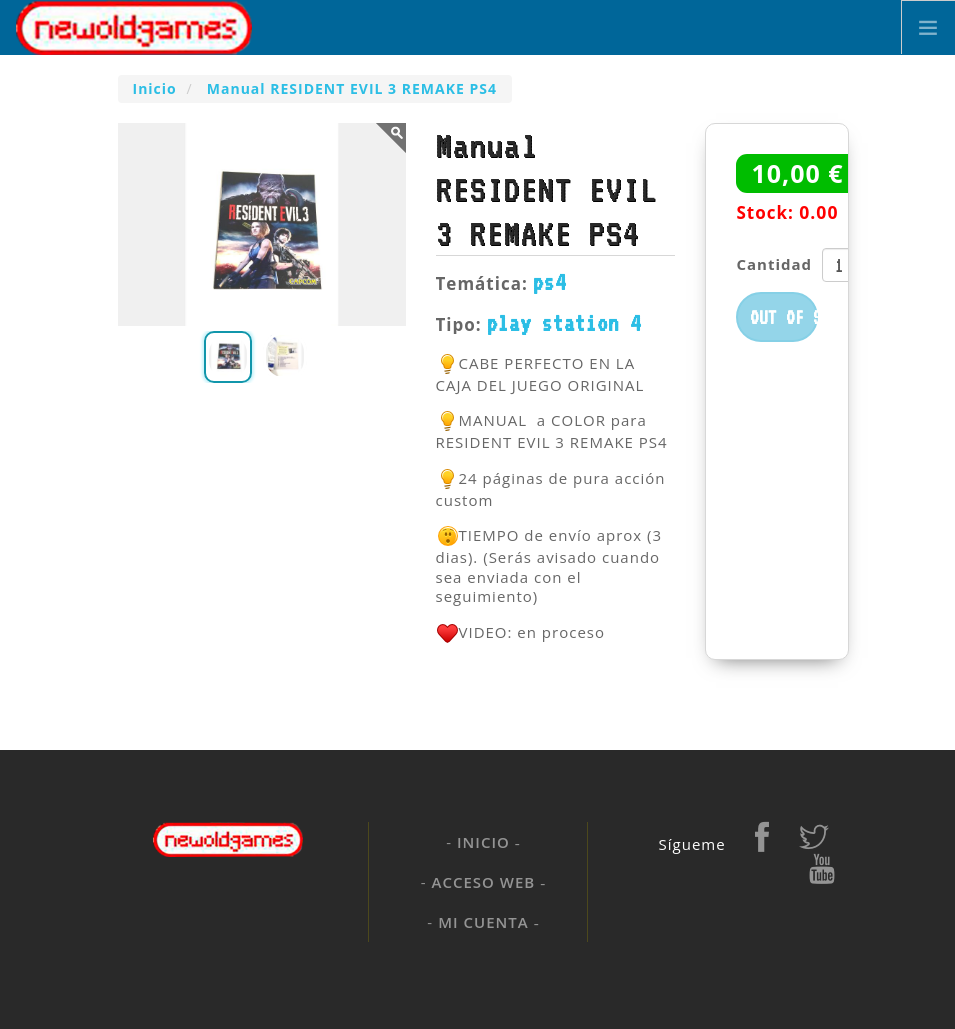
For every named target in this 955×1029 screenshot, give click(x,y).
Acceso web (484, 882)
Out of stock (784, 317)
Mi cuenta (483, 922)
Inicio (483, 842)
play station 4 (564, 323)
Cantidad (774, 264)
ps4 (549, 282)
